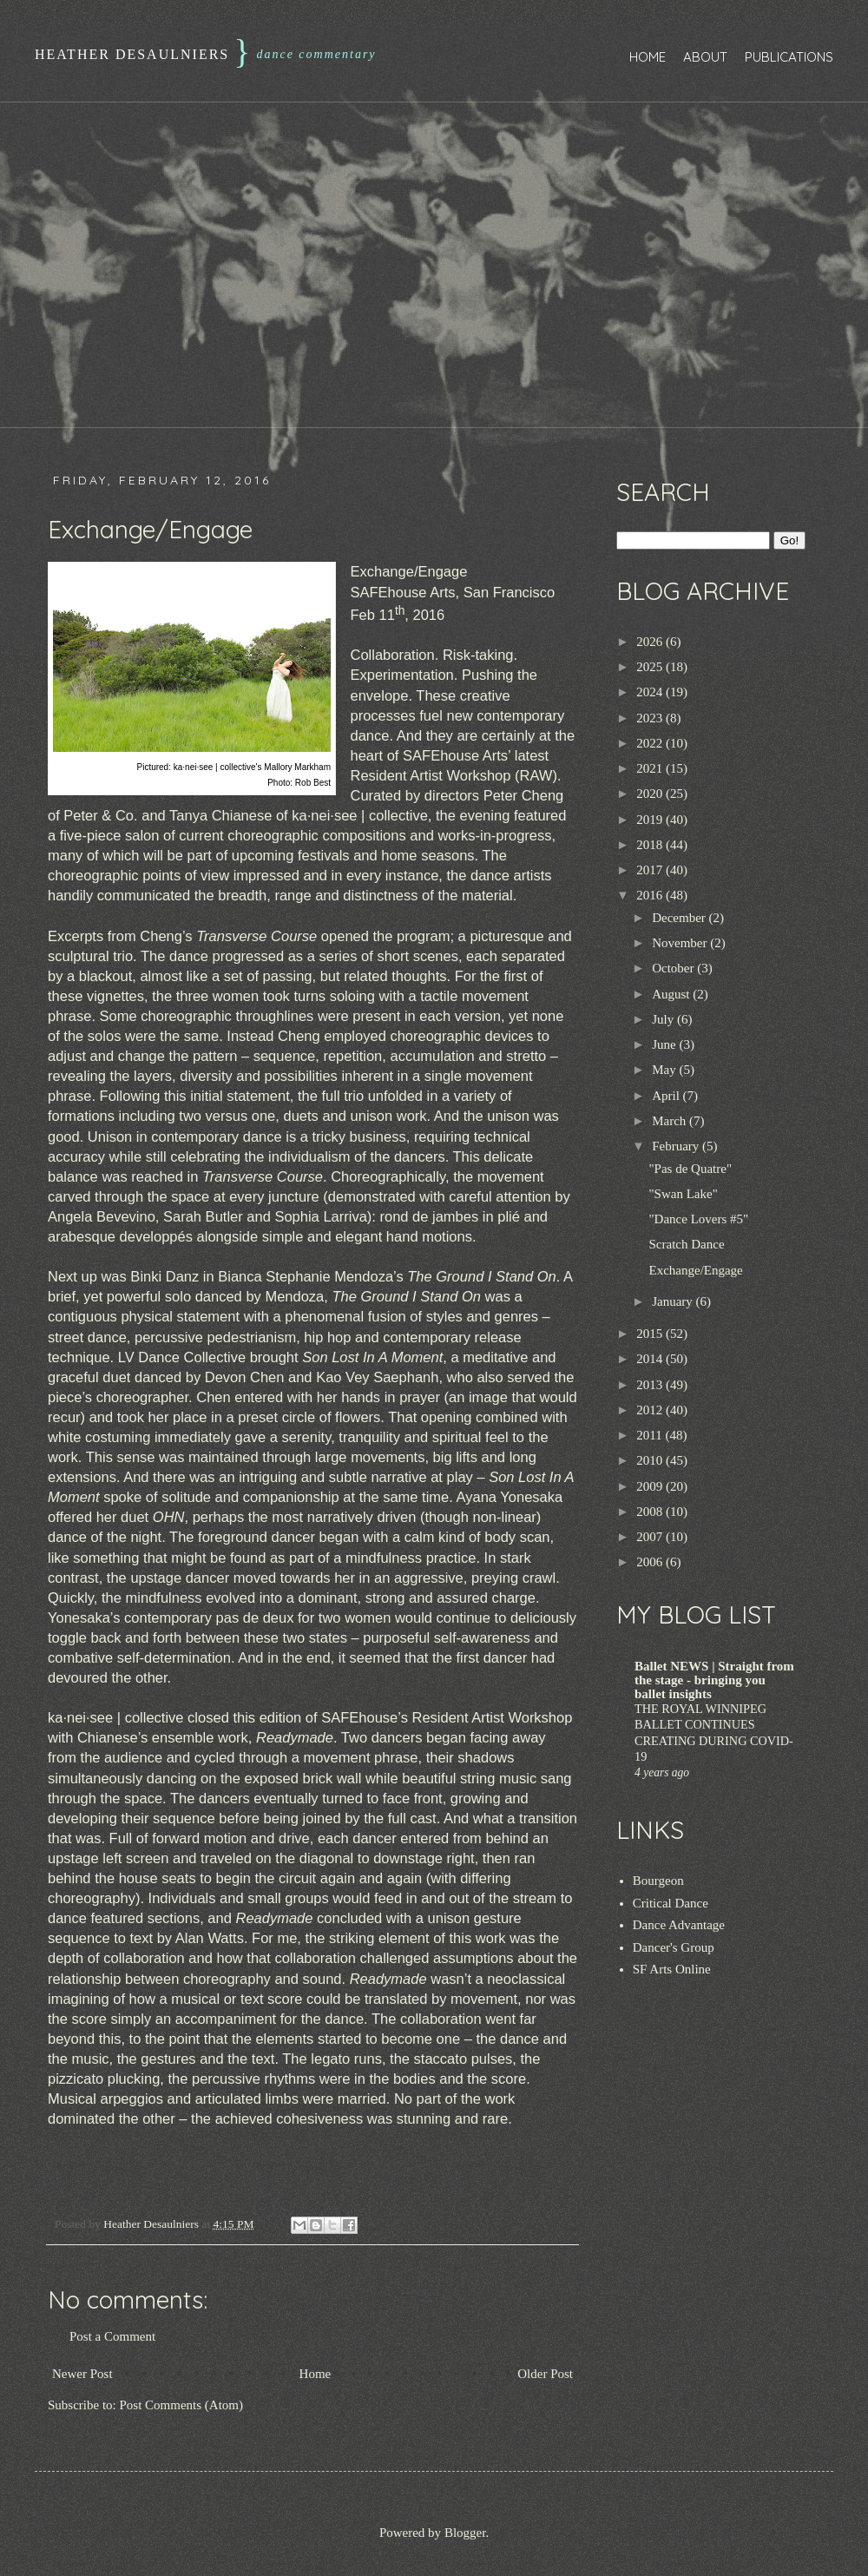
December (680, 918)
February (677, 1146)
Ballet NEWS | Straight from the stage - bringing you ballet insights (714, 1680)
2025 (651, 667)
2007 (651, 1537)
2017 (651, 870)
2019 (651, 820)
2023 (651, 718)
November (681, 943)
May (665, 1070)
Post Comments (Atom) (182, 2405)
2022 (651, 743)
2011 (650, 1435)
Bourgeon (658, 1881)
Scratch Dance (687, 1244)
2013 (651, 1385)
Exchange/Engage (696, 1270)
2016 (651, 895)
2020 (651, 793)
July (664, 1019)
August (672, 994)
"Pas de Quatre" (691, 1169)
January (673, 1301)
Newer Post (82, 2374)
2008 (651, 1512)
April (667, 1096)
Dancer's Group (673, 1947)
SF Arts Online (672, 1969)
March (670, 1121)
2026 (651, 642)
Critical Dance (670, 1903)
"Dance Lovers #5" (699, 1219)
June (665, 1044)
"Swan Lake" (683, 1194)
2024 (651, 692)
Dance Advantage (679, 1925)
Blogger (465, 2533)
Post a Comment (112, 2336)
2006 (651, 1562)
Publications (789, 57)
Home (647, 57)
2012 (651, 1410)
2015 (651, 1334)
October (674, 968)
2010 (651, 1460)
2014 (651, 1359)
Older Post (545, 2374)
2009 (651, 1486)
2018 (651, 845)
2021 (651, 768)
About (705, 57)
